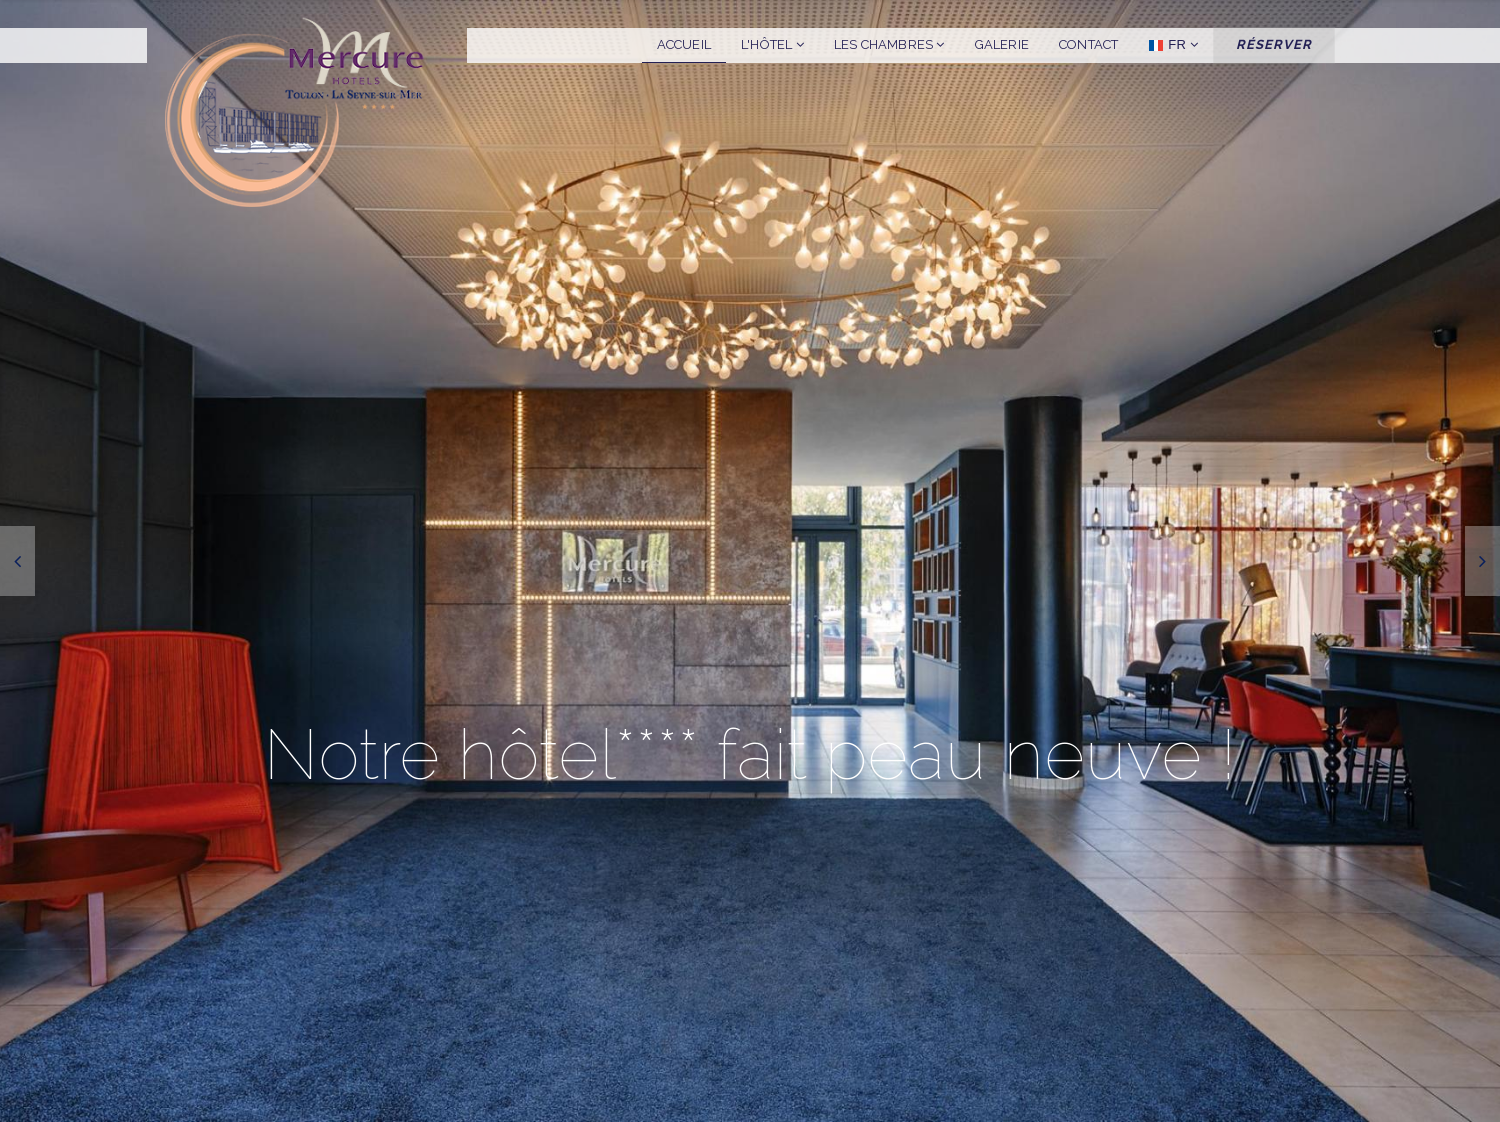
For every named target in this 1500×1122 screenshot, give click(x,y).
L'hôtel (772, 44)
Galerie (1002, 44)
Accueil (684, 44)
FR (1173, 45)
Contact (1088, 44)
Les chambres (889, 44)
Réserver (1274, 44)
